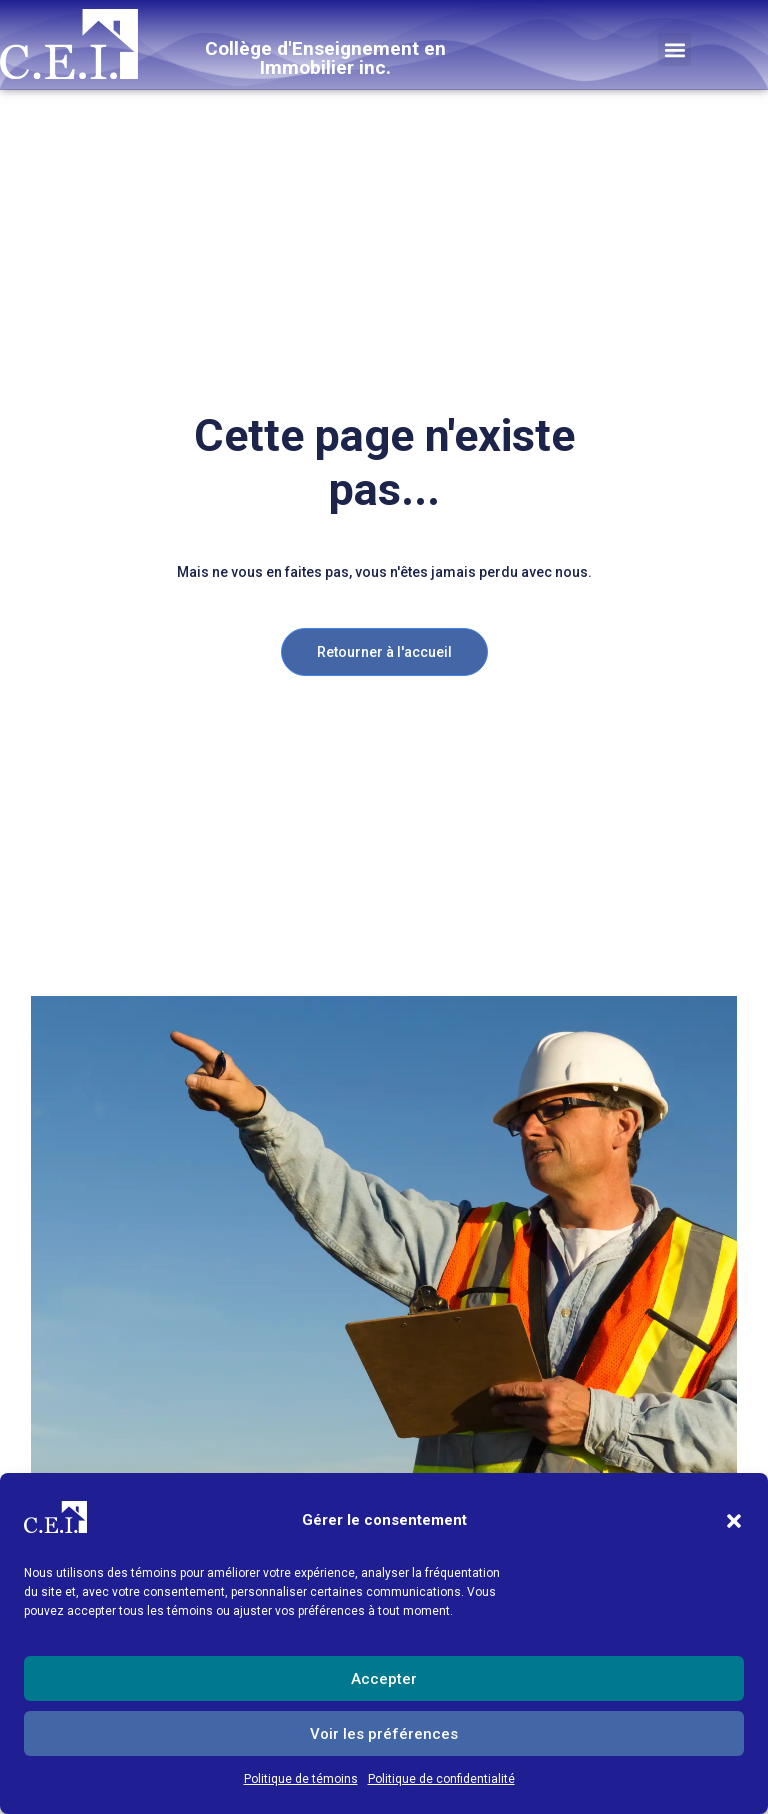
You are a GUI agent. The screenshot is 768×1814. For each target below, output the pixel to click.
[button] (734, 1521)
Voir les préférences (384, 1734)
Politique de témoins (301, 1779)
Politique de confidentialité (441, 1779)
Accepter (384, 1679)
